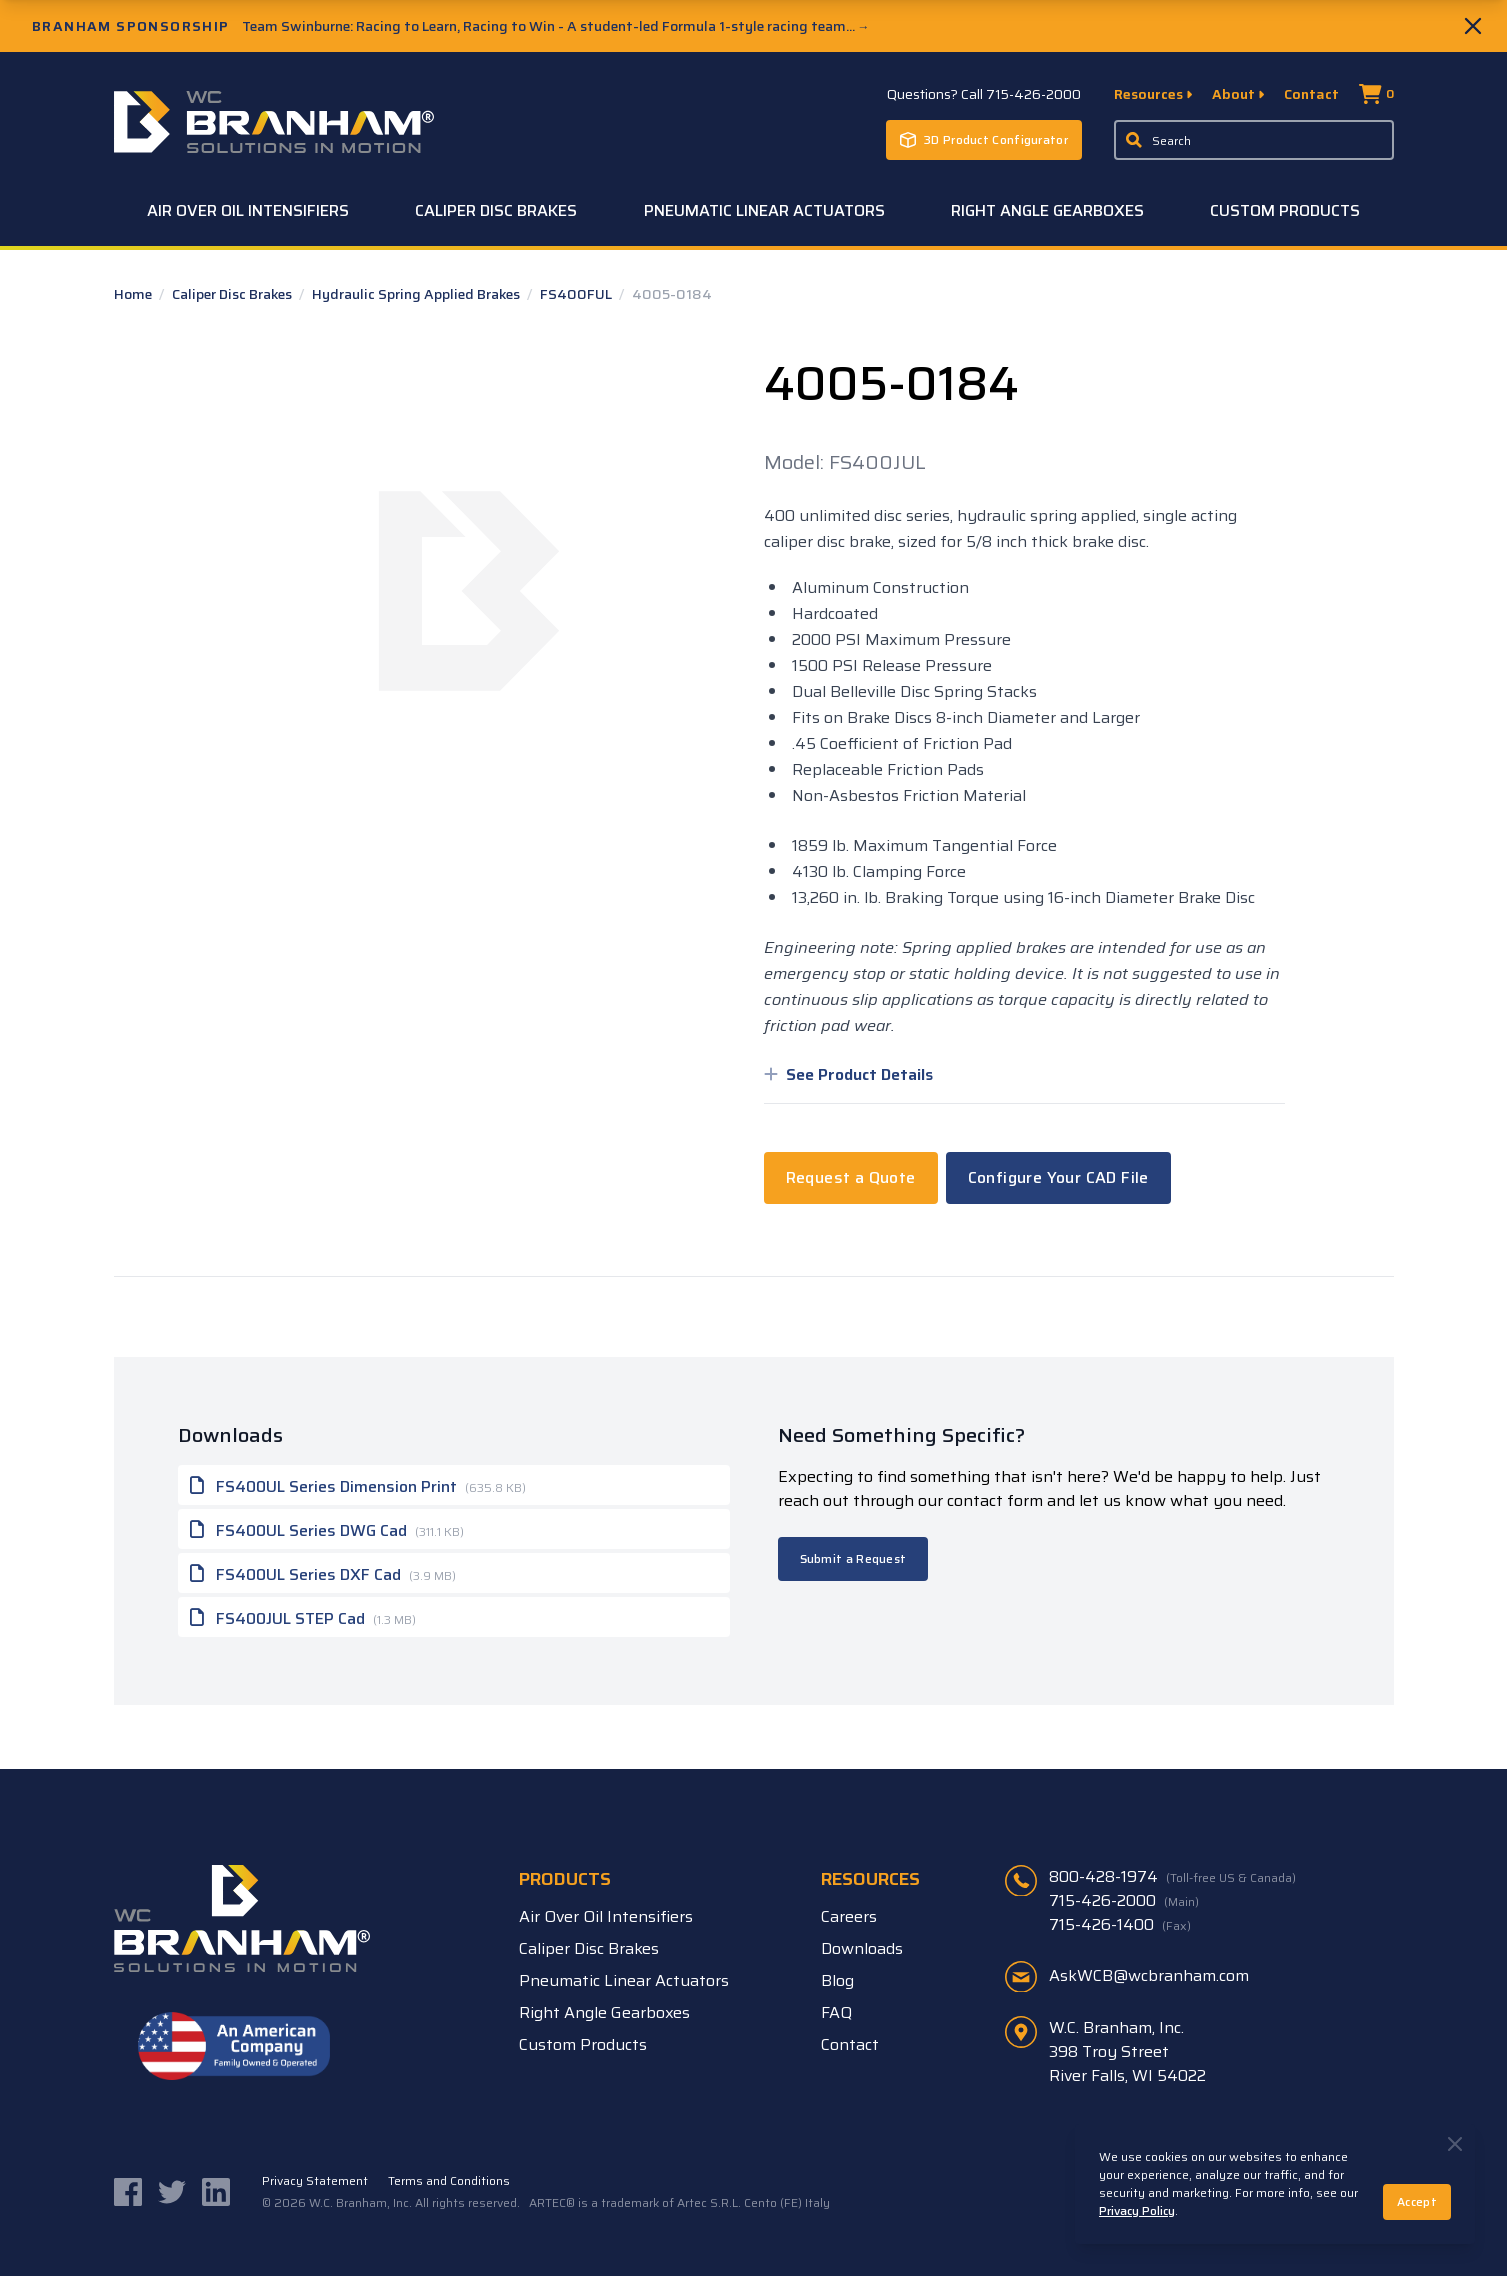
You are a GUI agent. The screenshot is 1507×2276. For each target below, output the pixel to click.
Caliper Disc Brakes (496, 210)
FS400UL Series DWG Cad (327, 1529)
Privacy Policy (1137, 2210)
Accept (1417, 2201)
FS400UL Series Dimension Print (358, 1485)
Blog (837, 1980)
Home (134, 294)
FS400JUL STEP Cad (303, 1617)
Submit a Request (853, 1558)
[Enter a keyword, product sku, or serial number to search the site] (1254, 140)
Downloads (862, 1948)
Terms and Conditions (449, 2181)
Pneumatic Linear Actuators (764, 210)
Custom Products (1285, 210)
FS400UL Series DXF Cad (323, 1573)
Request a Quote (851, 1177)
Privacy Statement (315, 2181)
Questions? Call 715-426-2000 (984, 94)
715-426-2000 (1124, 1901)
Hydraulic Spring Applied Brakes (417, 294)
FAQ (836, 2012)
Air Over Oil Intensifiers (248, 210)
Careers (849, 1916)
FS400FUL (577, 294)
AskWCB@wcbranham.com (1149, 1975)
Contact (1311, 94)
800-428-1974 (1172, 1877)
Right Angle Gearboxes (1047, 210)
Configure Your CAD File (1058, 1177)
